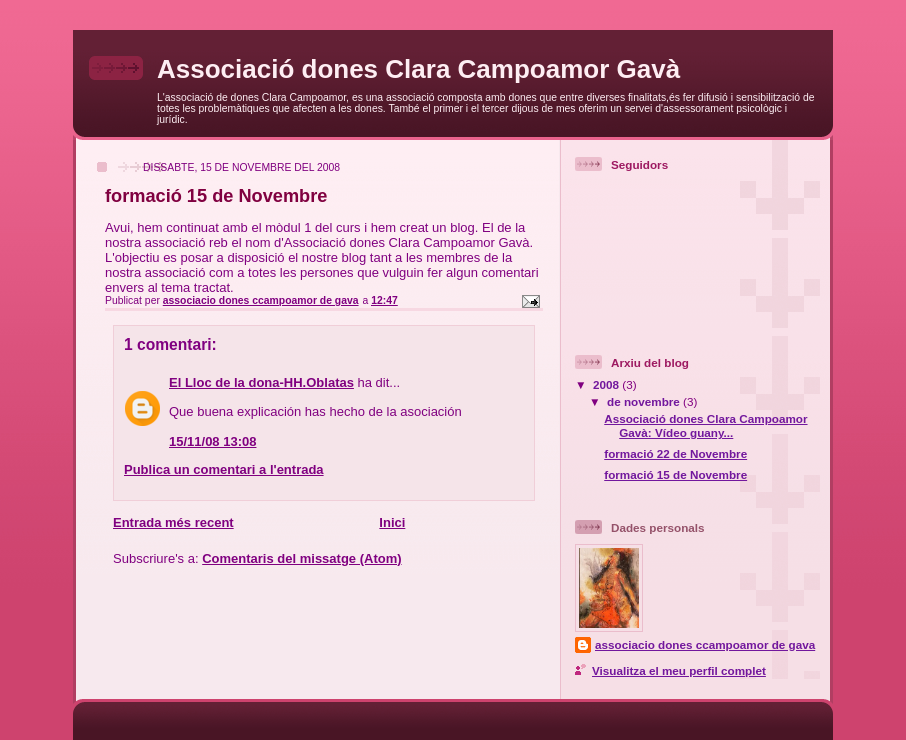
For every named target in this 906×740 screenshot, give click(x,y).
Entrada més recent (173, 522)
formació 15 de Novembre (675, 474)
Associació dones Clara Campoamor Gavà (418, 69)
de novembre (645, 401)
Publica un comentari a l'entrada (224, 469)
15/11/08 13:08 (212, 441)
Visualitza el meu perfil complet (679, 670)
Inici (392, 522)
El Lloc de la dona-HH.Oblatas (261, 382)
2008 (607, 384)
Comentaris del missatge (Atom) (301, 558)
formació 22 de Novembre (675, 453)
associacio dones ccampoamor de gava (705, 644)
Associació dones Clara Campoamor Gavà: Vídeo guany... (705, 425)
